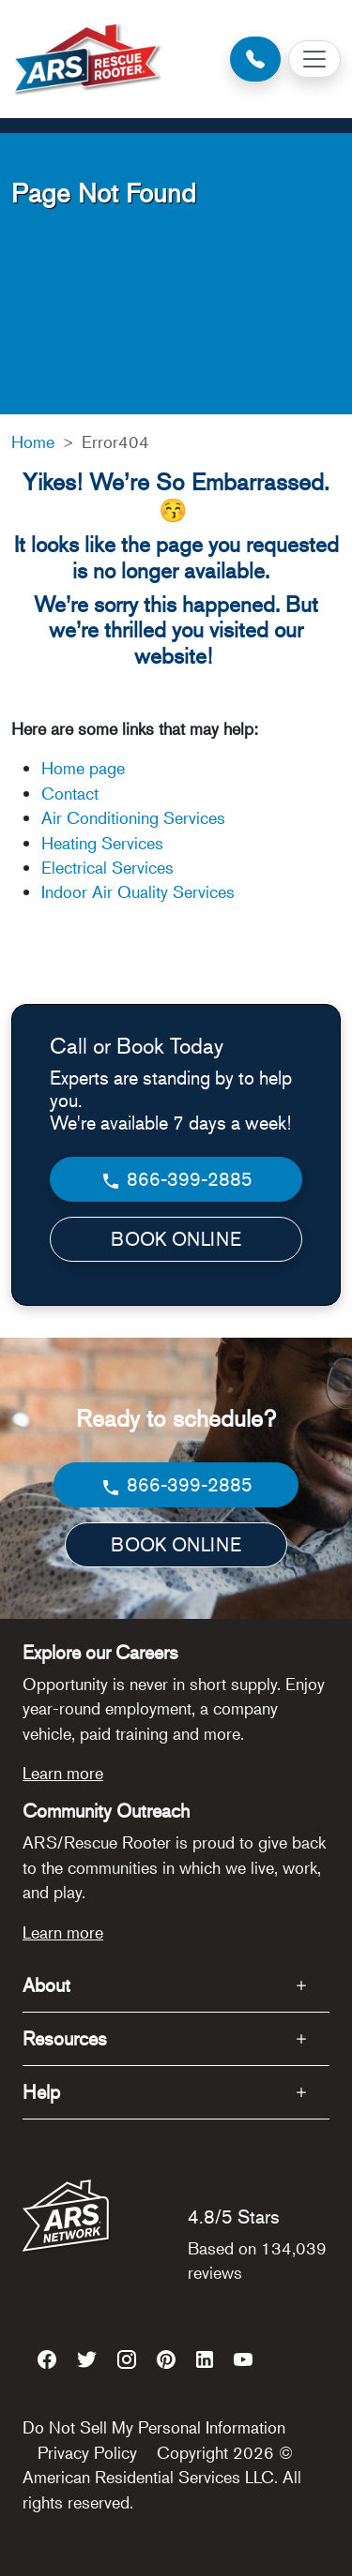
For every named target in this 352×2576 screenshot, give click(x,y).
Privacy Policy (87, 2452)
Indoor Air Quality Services (138, 891)
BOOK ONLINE (176, 1239)
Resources (65, 2038)
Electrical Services (107, 867)
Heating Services (102, 842)
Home (32, 441)
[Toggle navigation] (314, 59)
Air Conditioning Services (133, 817)
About (46, 1985)
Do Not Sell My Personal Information (154, 2427)
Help (41, 2092)
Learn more (63, 1772)
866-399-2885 (176, 1179)
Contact (70, 793)
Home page (85, 767)
